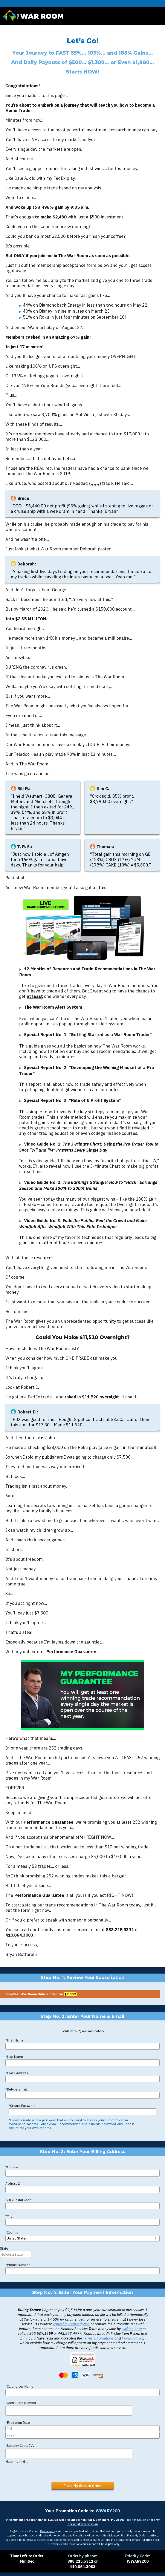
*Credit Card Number (20, 2403)
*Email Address (16, 2073)
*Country (11, 2232)
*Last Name (14, 2057)
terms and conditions (59, 2541)
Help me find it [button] (16, 2461)
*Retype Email (16, 2089)
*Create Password (22, 2106)
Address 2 (12, 2183)
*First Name (14, 2040)
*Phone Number (17, 2265)
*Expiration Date (17, 2423)
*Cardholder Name (19, 2386)
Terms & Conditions (98, 2338)
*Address (11, 2167)
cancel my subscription (71, 2324)
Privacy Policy (132, 2338)
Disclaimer (47, 2532)
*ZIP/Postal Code (18, 2200)
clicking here (132, 2328)
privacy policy (35, 2541)
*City (8, 2216)
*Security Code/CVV (19, 2446)
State (4, 2248)
